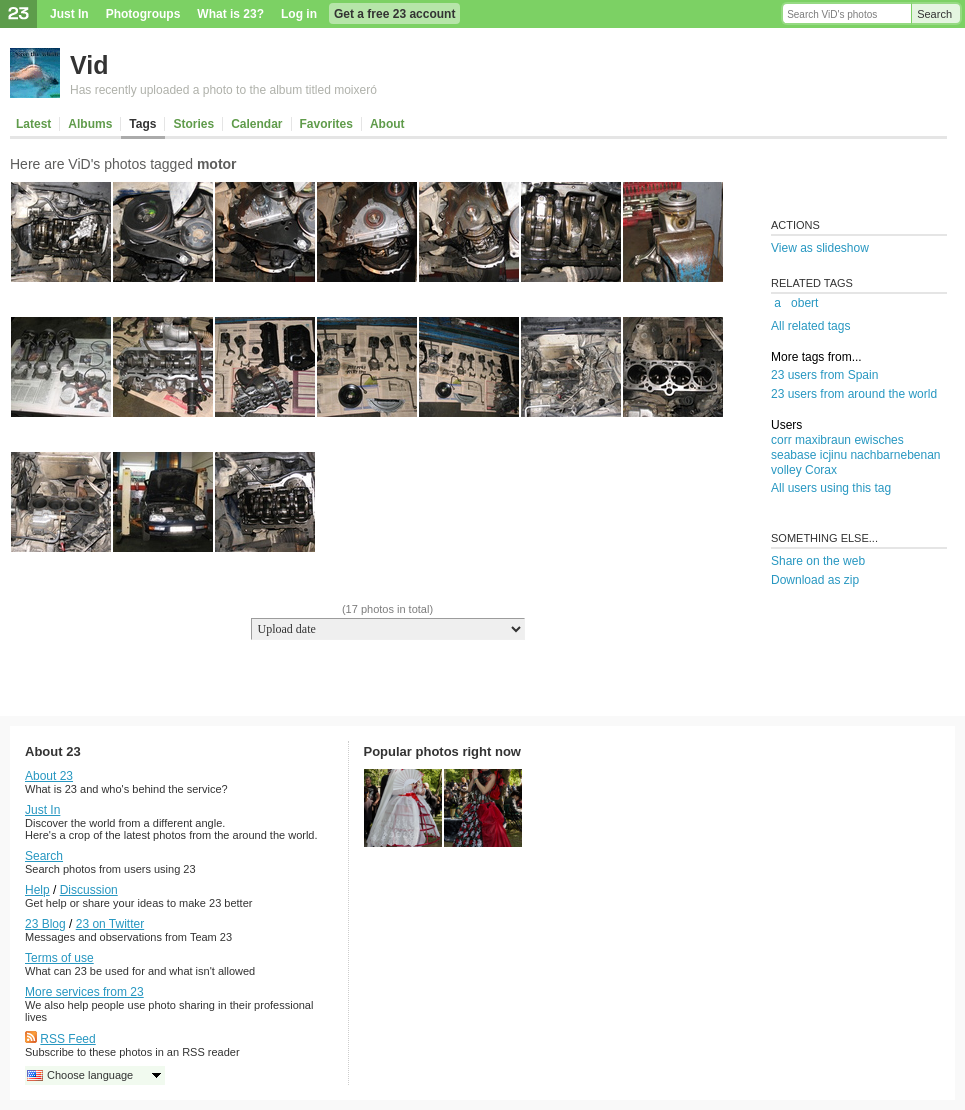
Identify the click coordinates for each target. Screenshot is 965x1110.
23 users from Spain (824, 375)
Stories (193, 124)
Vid (89, 65)
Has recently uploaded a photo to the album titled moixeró (223, 90)
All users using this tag (831, 488)
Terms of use (59, 958)
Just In (69, 14)
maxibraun (823, 440)
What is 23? (230, 14)
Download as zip (815, 580)
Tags (142, 124)
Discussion (89, 890)
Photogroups (143, 14)
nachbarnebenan (895, 455)
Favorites (326, 124)
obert (804, 303)
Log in (299, 14)
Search (934, 14)
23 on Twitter (110, 924)
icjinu (833, 455)
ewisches (878, 440)
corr (781, 440)
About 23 (49, 776)
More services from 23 (84, 992)
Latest (33, 124)
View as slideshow (820, 248)
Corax (821, 470)
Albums (90, 124)
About (387, 124)
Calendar (256, 124)
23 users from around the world (854, 394)
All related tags (810, 326)
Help (37, 890)
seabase (793, 455)
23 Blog (45, 924)
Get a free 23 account (394, 14)
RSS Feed (67, 1039)
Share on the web (818, 561)
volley (786, 470)
